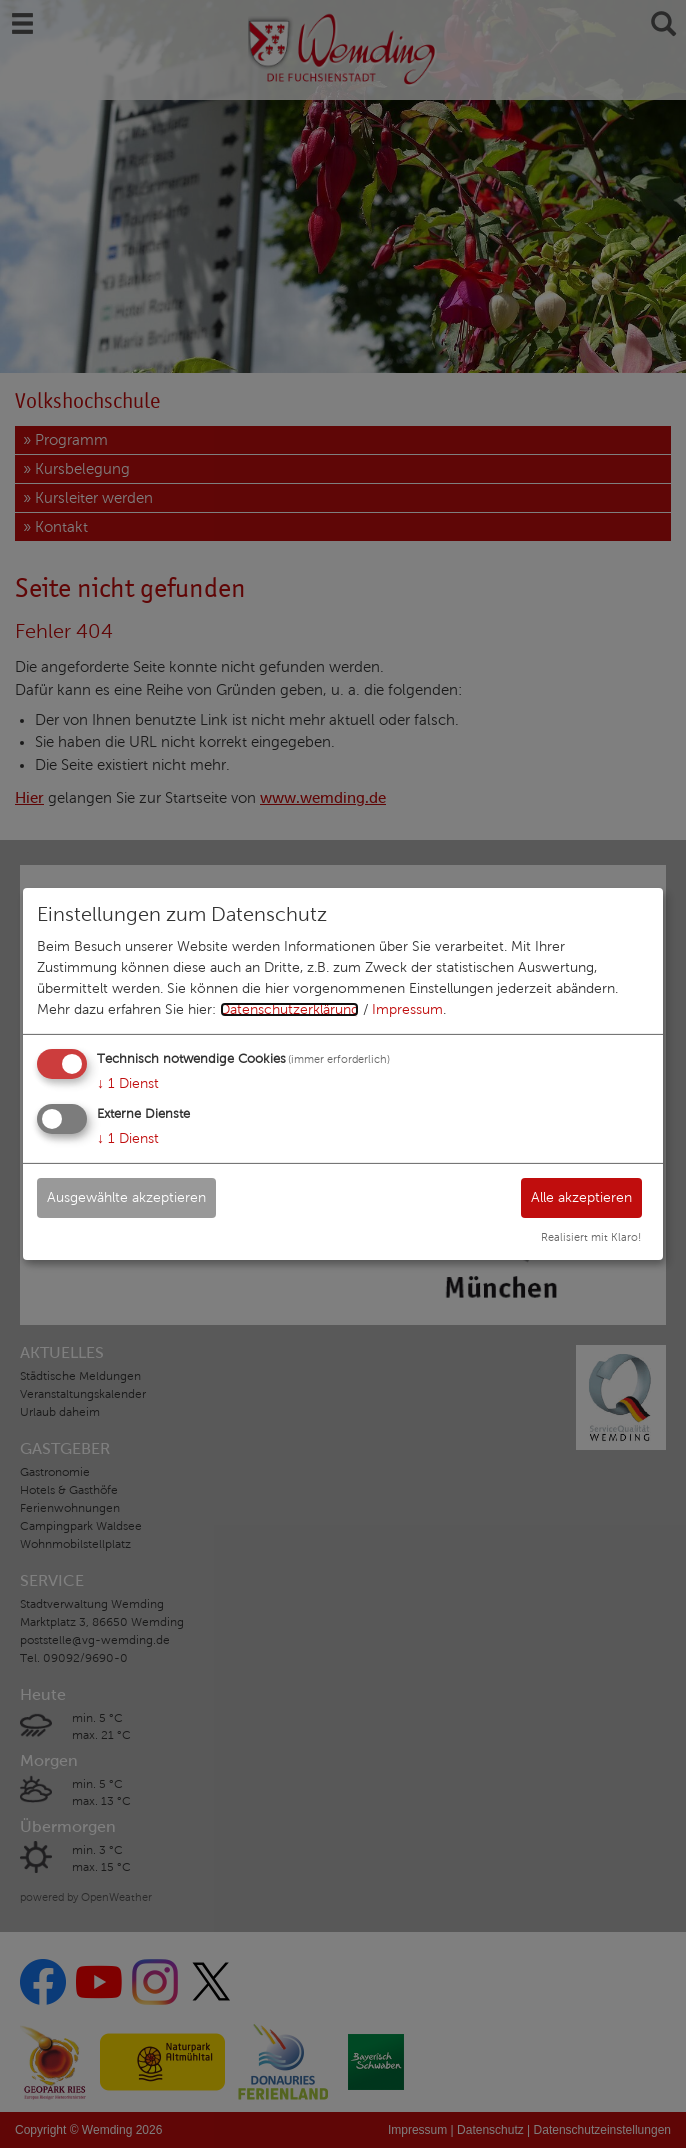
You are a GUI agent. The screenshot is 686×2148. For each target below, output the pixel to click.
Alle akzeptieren (581, 1196)
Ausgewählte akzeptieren (126, 1196)
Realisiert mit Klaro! (591, 1237)
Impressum (407, 1009)
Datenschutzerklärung (289, 1009)
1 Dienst (128, 1083)
